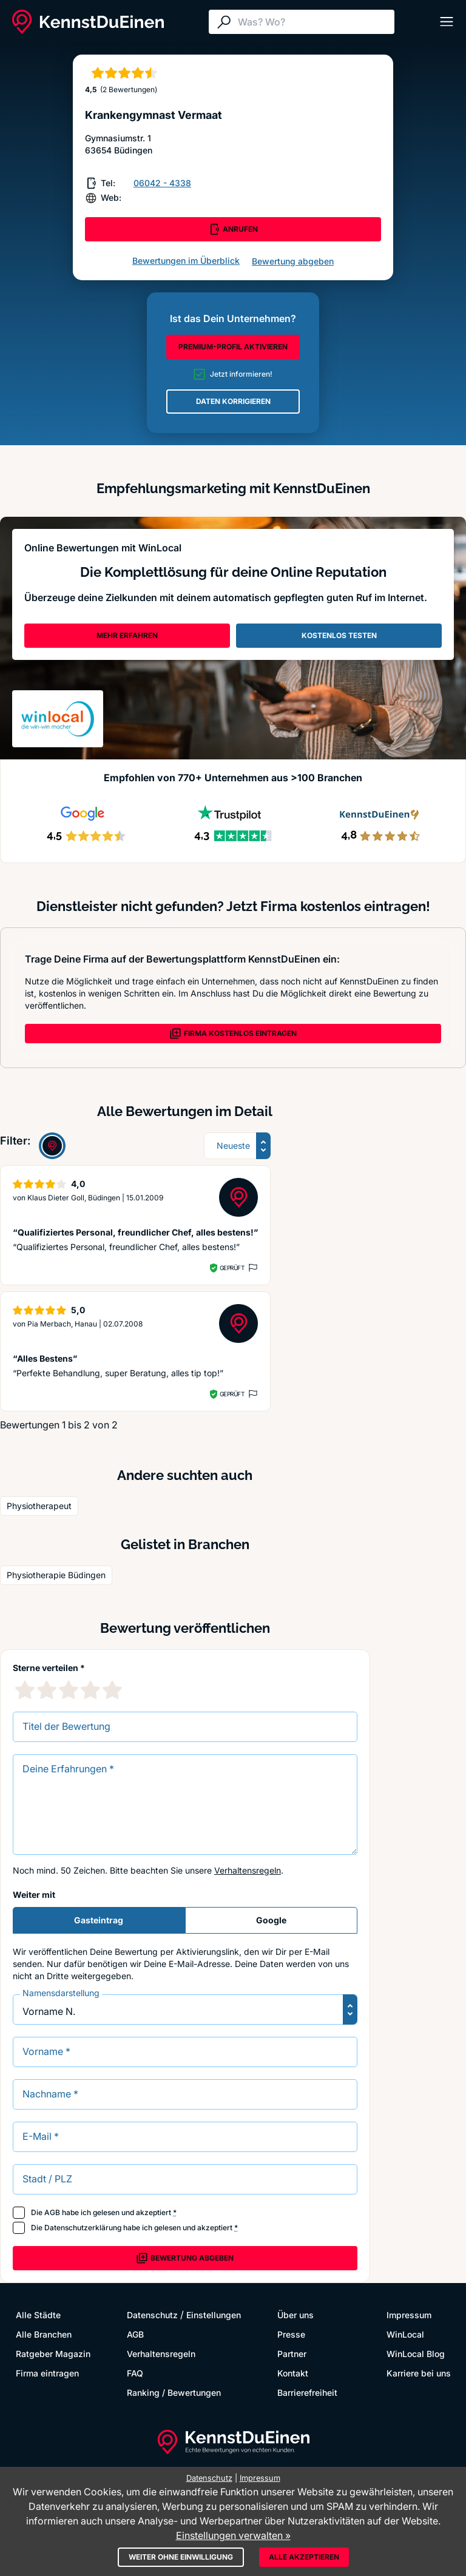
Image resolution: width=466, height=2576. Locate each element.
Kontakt (292, 2373)
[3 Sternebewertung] (68, 1690)
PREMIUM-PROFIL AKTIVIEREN (233, 346)
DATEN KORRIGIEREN (233, 401)
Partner (291, 2354)
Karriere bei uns (419, 2373)
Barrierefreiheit (307, 2392)
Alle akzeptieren (304, 2556)
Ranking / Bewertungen (174, 2392)
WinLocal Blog (416, 2354)
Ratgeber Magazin (53, 2354)
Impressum (409, 2315)
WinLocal (405, 2334)
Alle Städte (38, 2315)
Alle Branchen (44, 2334)
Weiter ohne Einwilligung (181, 2556)
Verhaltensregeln (247, 1870)
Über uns (295, 2315)
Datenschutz (152, 2315)
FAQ (135, 2373)
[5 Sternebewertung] (112, 1690)
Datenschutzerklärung (82, 2227)
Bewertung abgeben (293, 261)
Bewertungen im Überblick (186, 260)
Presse (291, 2334)
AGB (52, 2212)
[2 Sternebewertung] (46, 1690)
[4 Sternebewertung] (90, 1690)
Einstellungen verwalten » (233, 2535)
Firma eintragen (47, 2373)
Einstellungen (213, 2315)
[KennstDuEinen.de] (88, 22)
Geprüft (232, 1267)
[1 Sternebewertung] (25, 1690)
